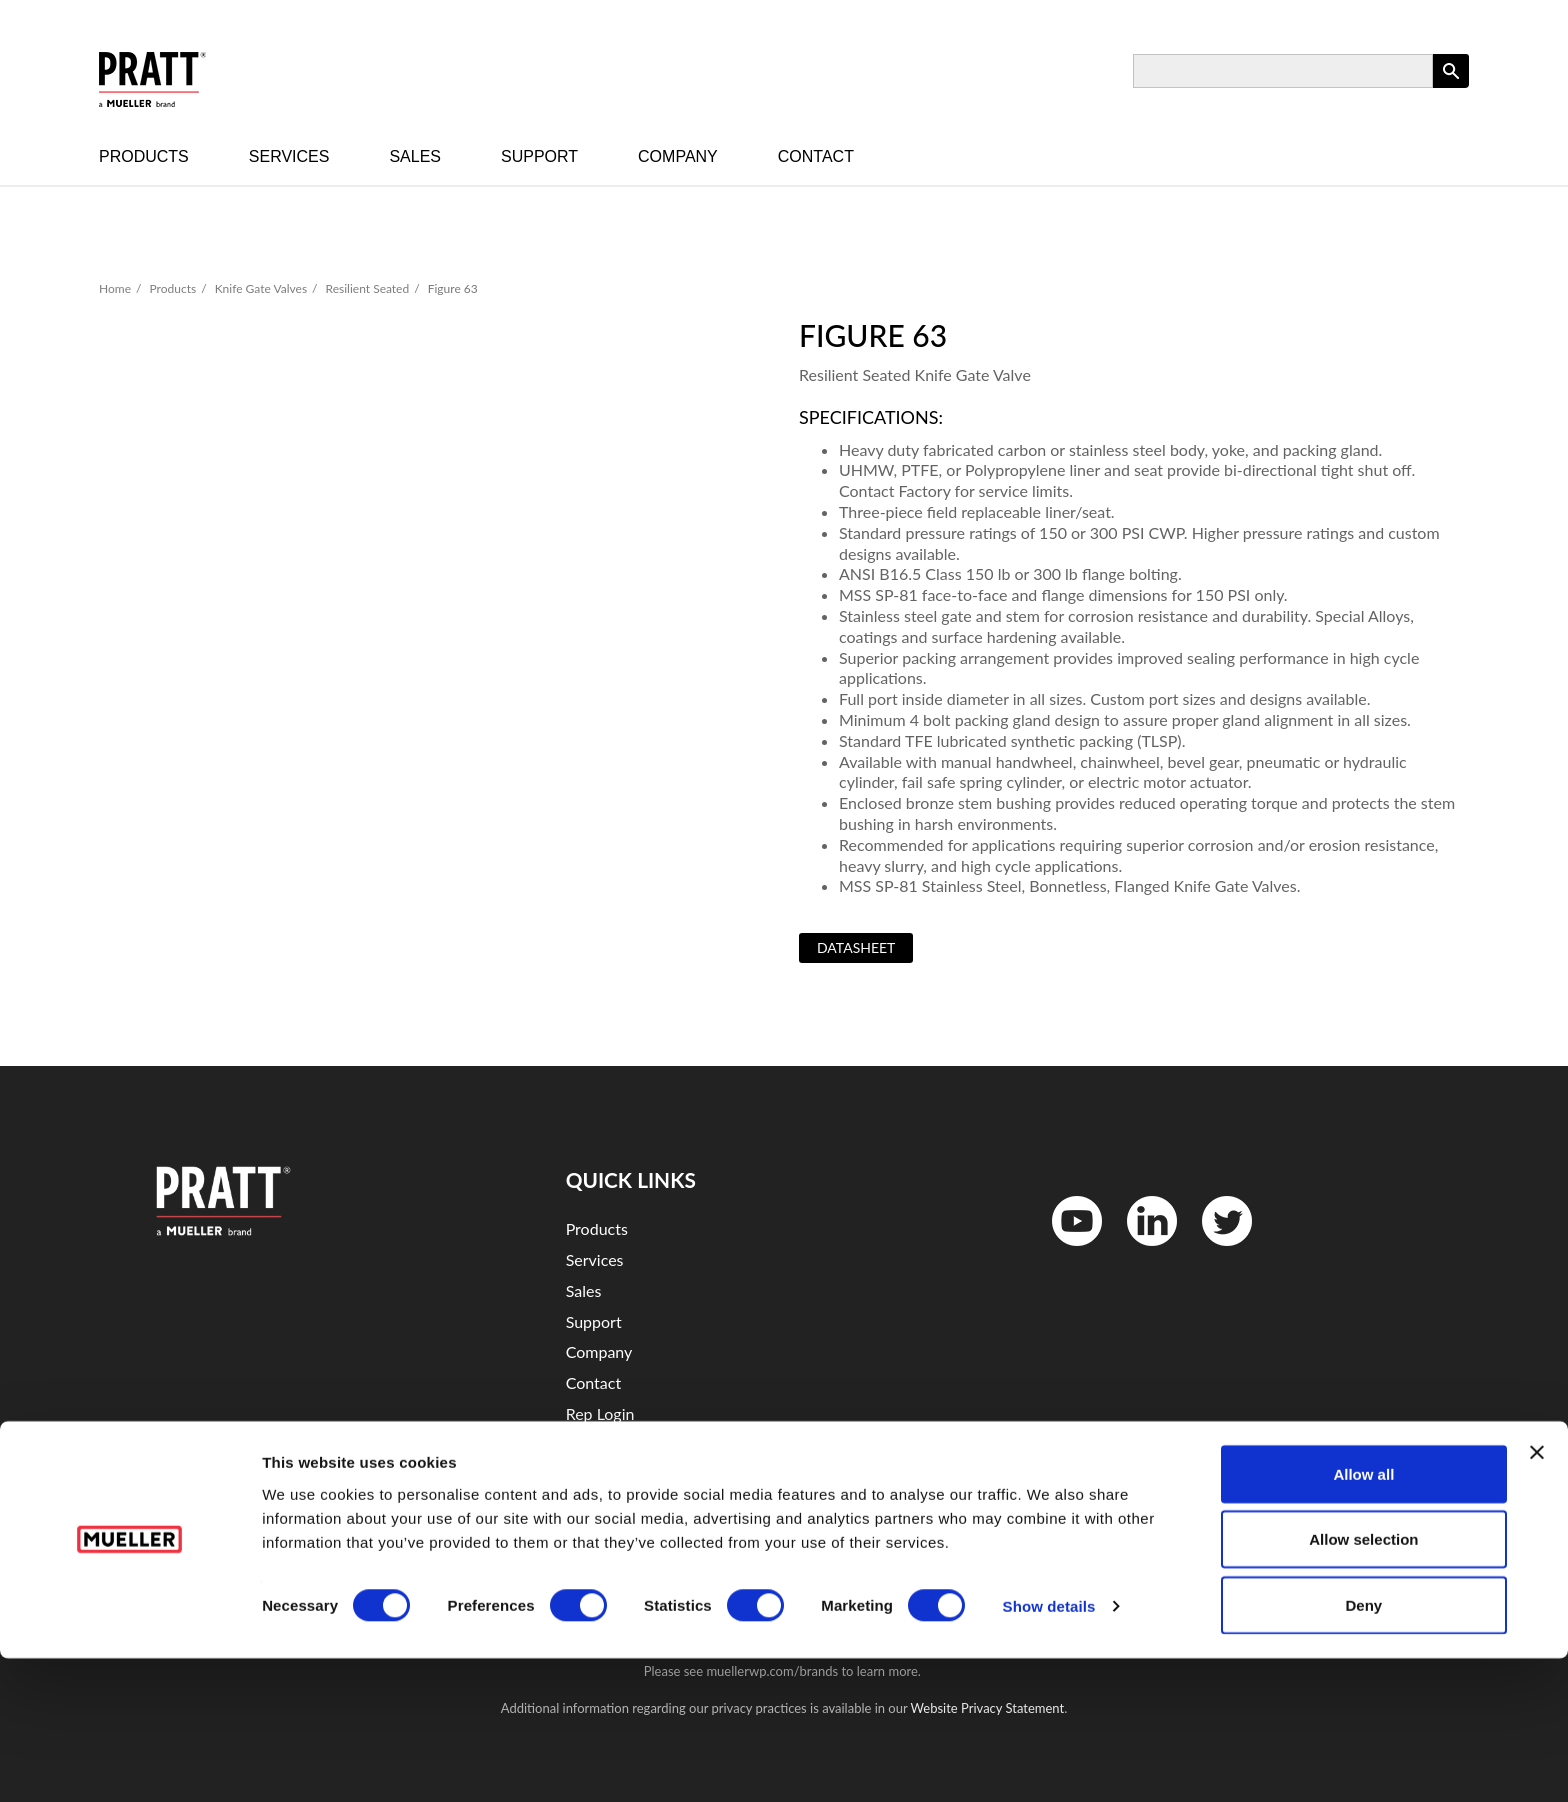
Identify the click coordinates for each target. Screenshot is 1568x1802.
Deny (1364, 1748)
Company (678, 156)
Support (539, 156)
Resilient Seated (368, 288)
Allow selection (1363, 1683)
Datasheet (856, 947)
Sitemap (594, 1505)
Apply (1451, 87)
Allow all (1363, 1617)
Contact (816, 156)
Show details (1049, 1750)
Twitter (1214, 1250)
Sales (415, 156)
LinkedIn (1142, 1250)
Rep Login (600, 1413)
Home (115, 288)
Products (144, 156)
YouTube (1066, 1250)
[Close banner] (1537, 1596)
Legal (584, 1444)
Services (289, 156)
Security (594, 1475)
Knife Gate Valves (261, 288)
